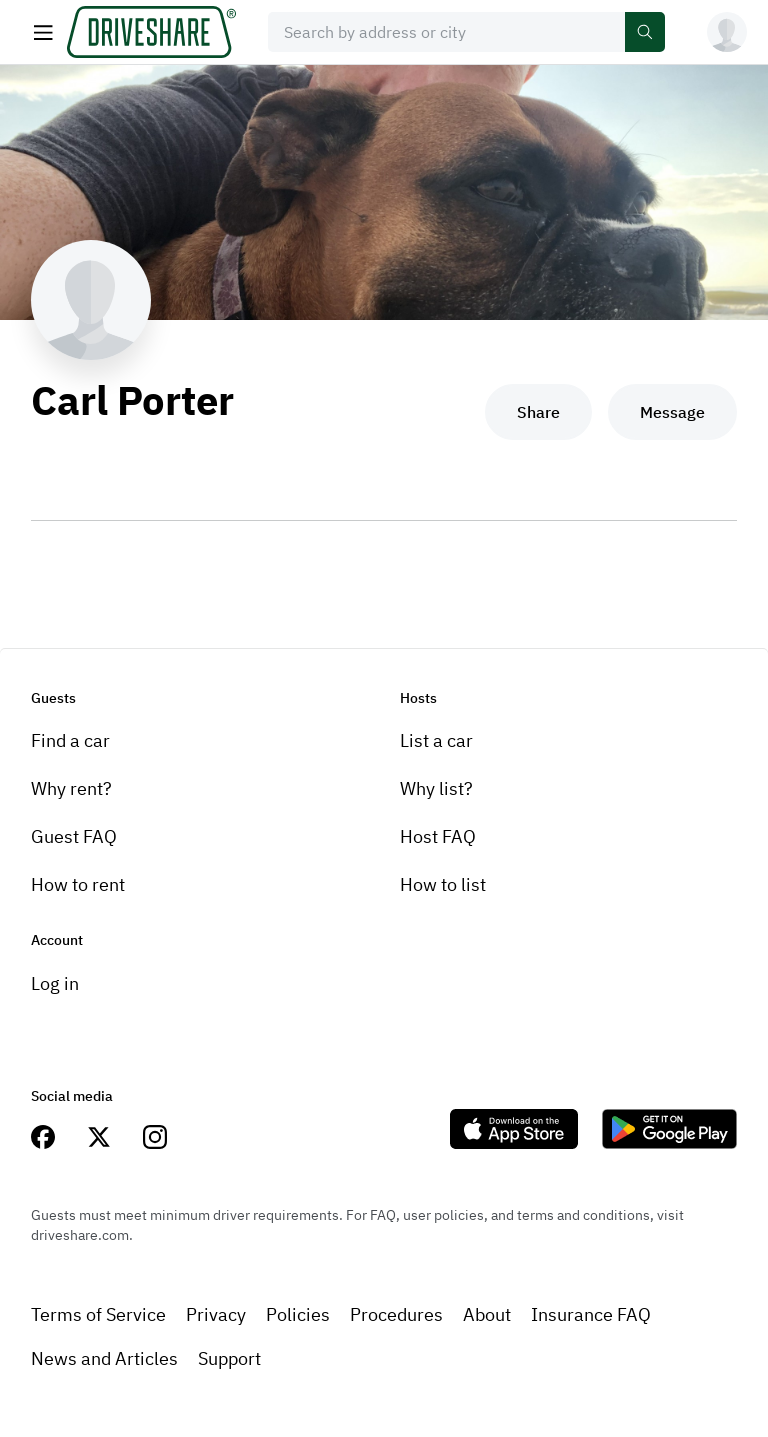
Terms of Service (98, 1314)
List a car (436, 740)
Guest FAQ (74, 836)
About (487, 1314)
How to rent (78, 884)
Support (229, 1358)
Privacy (216, 1314)
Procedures (396, 1314)
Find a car (70, 740)
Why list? (436, 788)
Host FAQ (438, 836)
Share (538, 412)
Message (672, 412)
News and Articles (104, 1358)
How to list (443, 884)
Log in (55, 983)
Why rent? (71, 788)
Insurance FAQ (591, 1314)
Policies (298, 1314)
